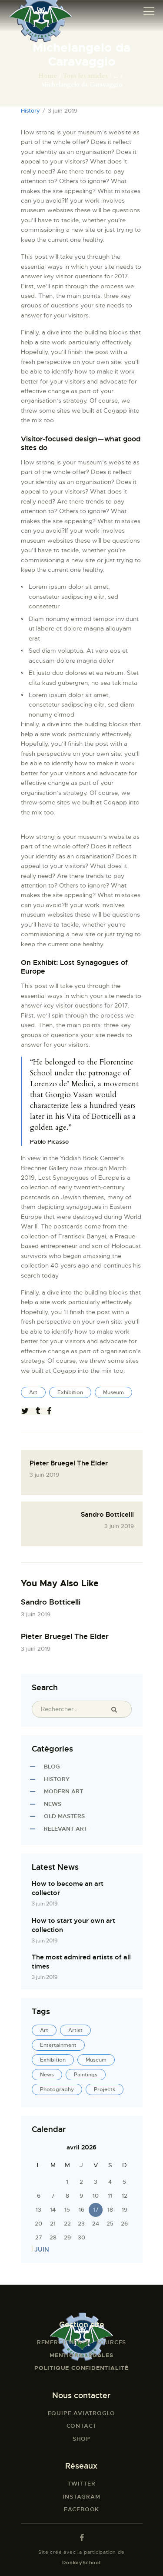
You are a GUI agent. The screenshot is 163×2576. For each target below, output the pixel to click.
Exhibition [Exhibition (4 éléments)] (53, 2059)
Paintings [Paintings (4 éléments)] (85, 2074)
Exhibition (70, 1392)
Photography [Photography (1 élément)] (57, 2089)
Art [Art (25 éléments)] (44, 2030)
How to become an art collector (67, 1888)
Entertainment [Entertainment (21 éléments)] (58, 2045)
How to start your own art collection (73, 1925)
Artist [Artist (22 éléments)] (75, 2030)
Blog (52, 1766)
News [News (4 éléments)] (47, 2074)
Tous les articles (85, 76)
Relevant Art (65, 1828)
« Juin (40, 2249)
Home (47, 76)
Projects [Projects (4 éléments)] (104, 2089)
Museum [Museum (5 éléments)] (96, 2059)
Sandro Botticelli (50, 1602)
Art (33, 1392)
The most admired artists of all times (81, 1962)
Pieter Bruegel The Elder (65, 1636)
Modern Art (63, 1791)
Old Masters (64, 1816)
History (30, 110)
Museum (113, 1392)
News (52, 1804)
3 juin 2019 (35, 1614)
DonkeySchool (81, 2562)
